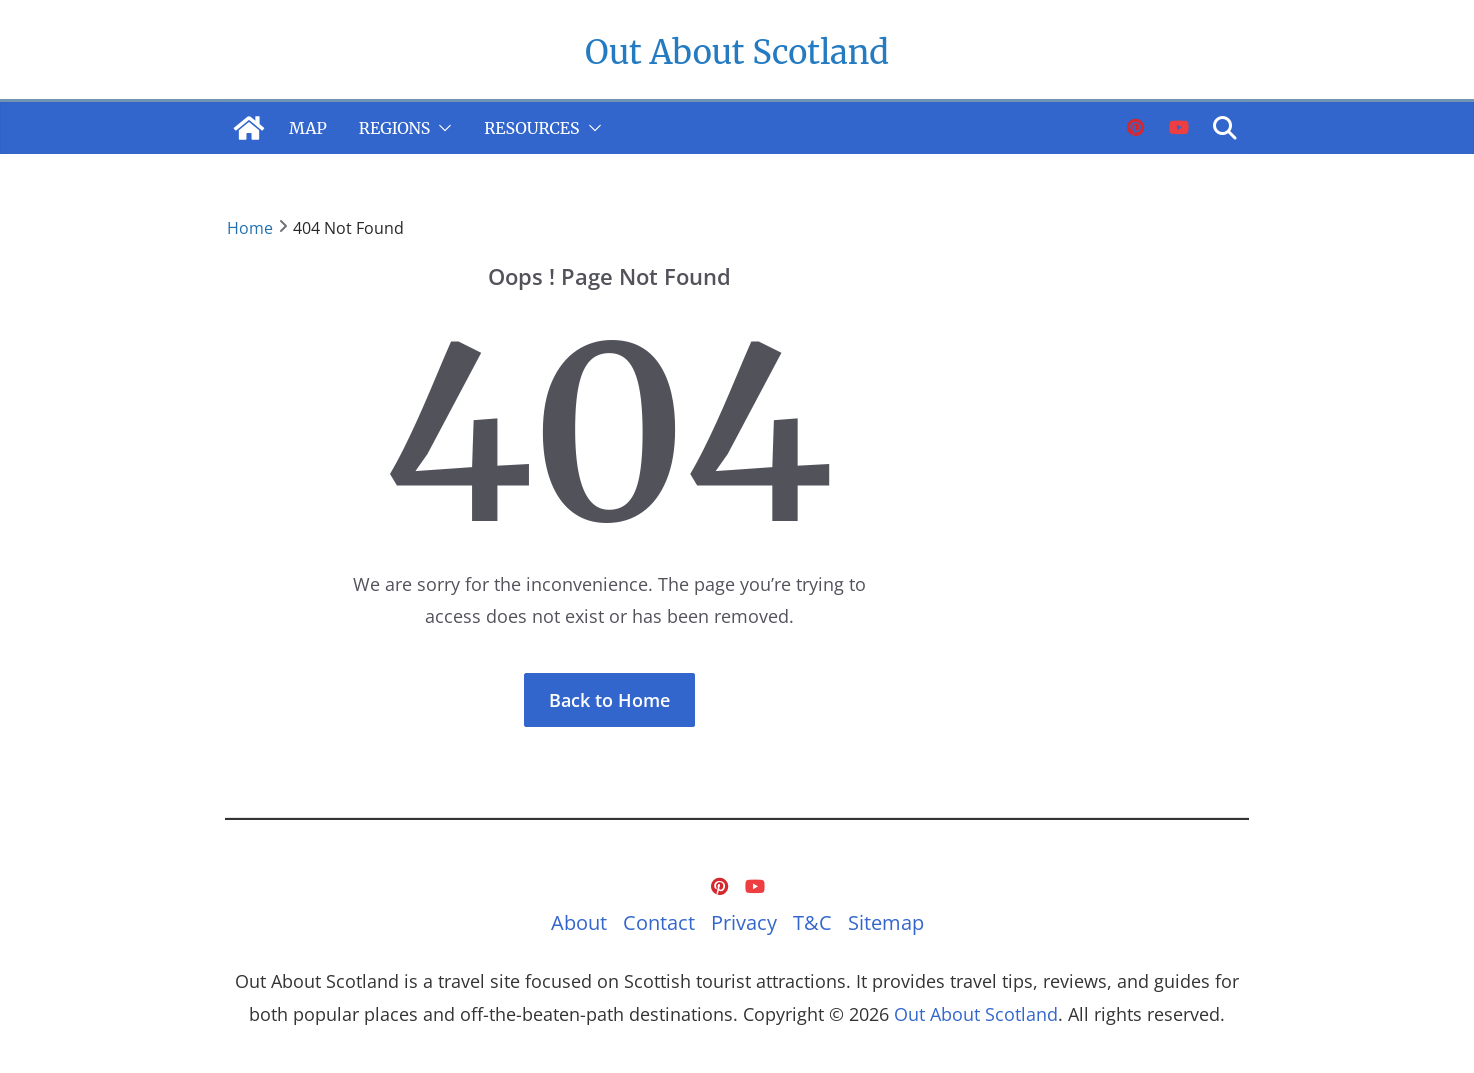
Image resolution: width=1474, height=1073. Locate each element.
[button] (441, 128)
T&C (812, 922)
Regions (394, 128)
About (579, 922)
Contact (659, 922)
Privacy (744, 922)
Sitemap (886, 922)
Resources (531, 128)
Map (308, 128)
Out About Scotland (737, 52)
